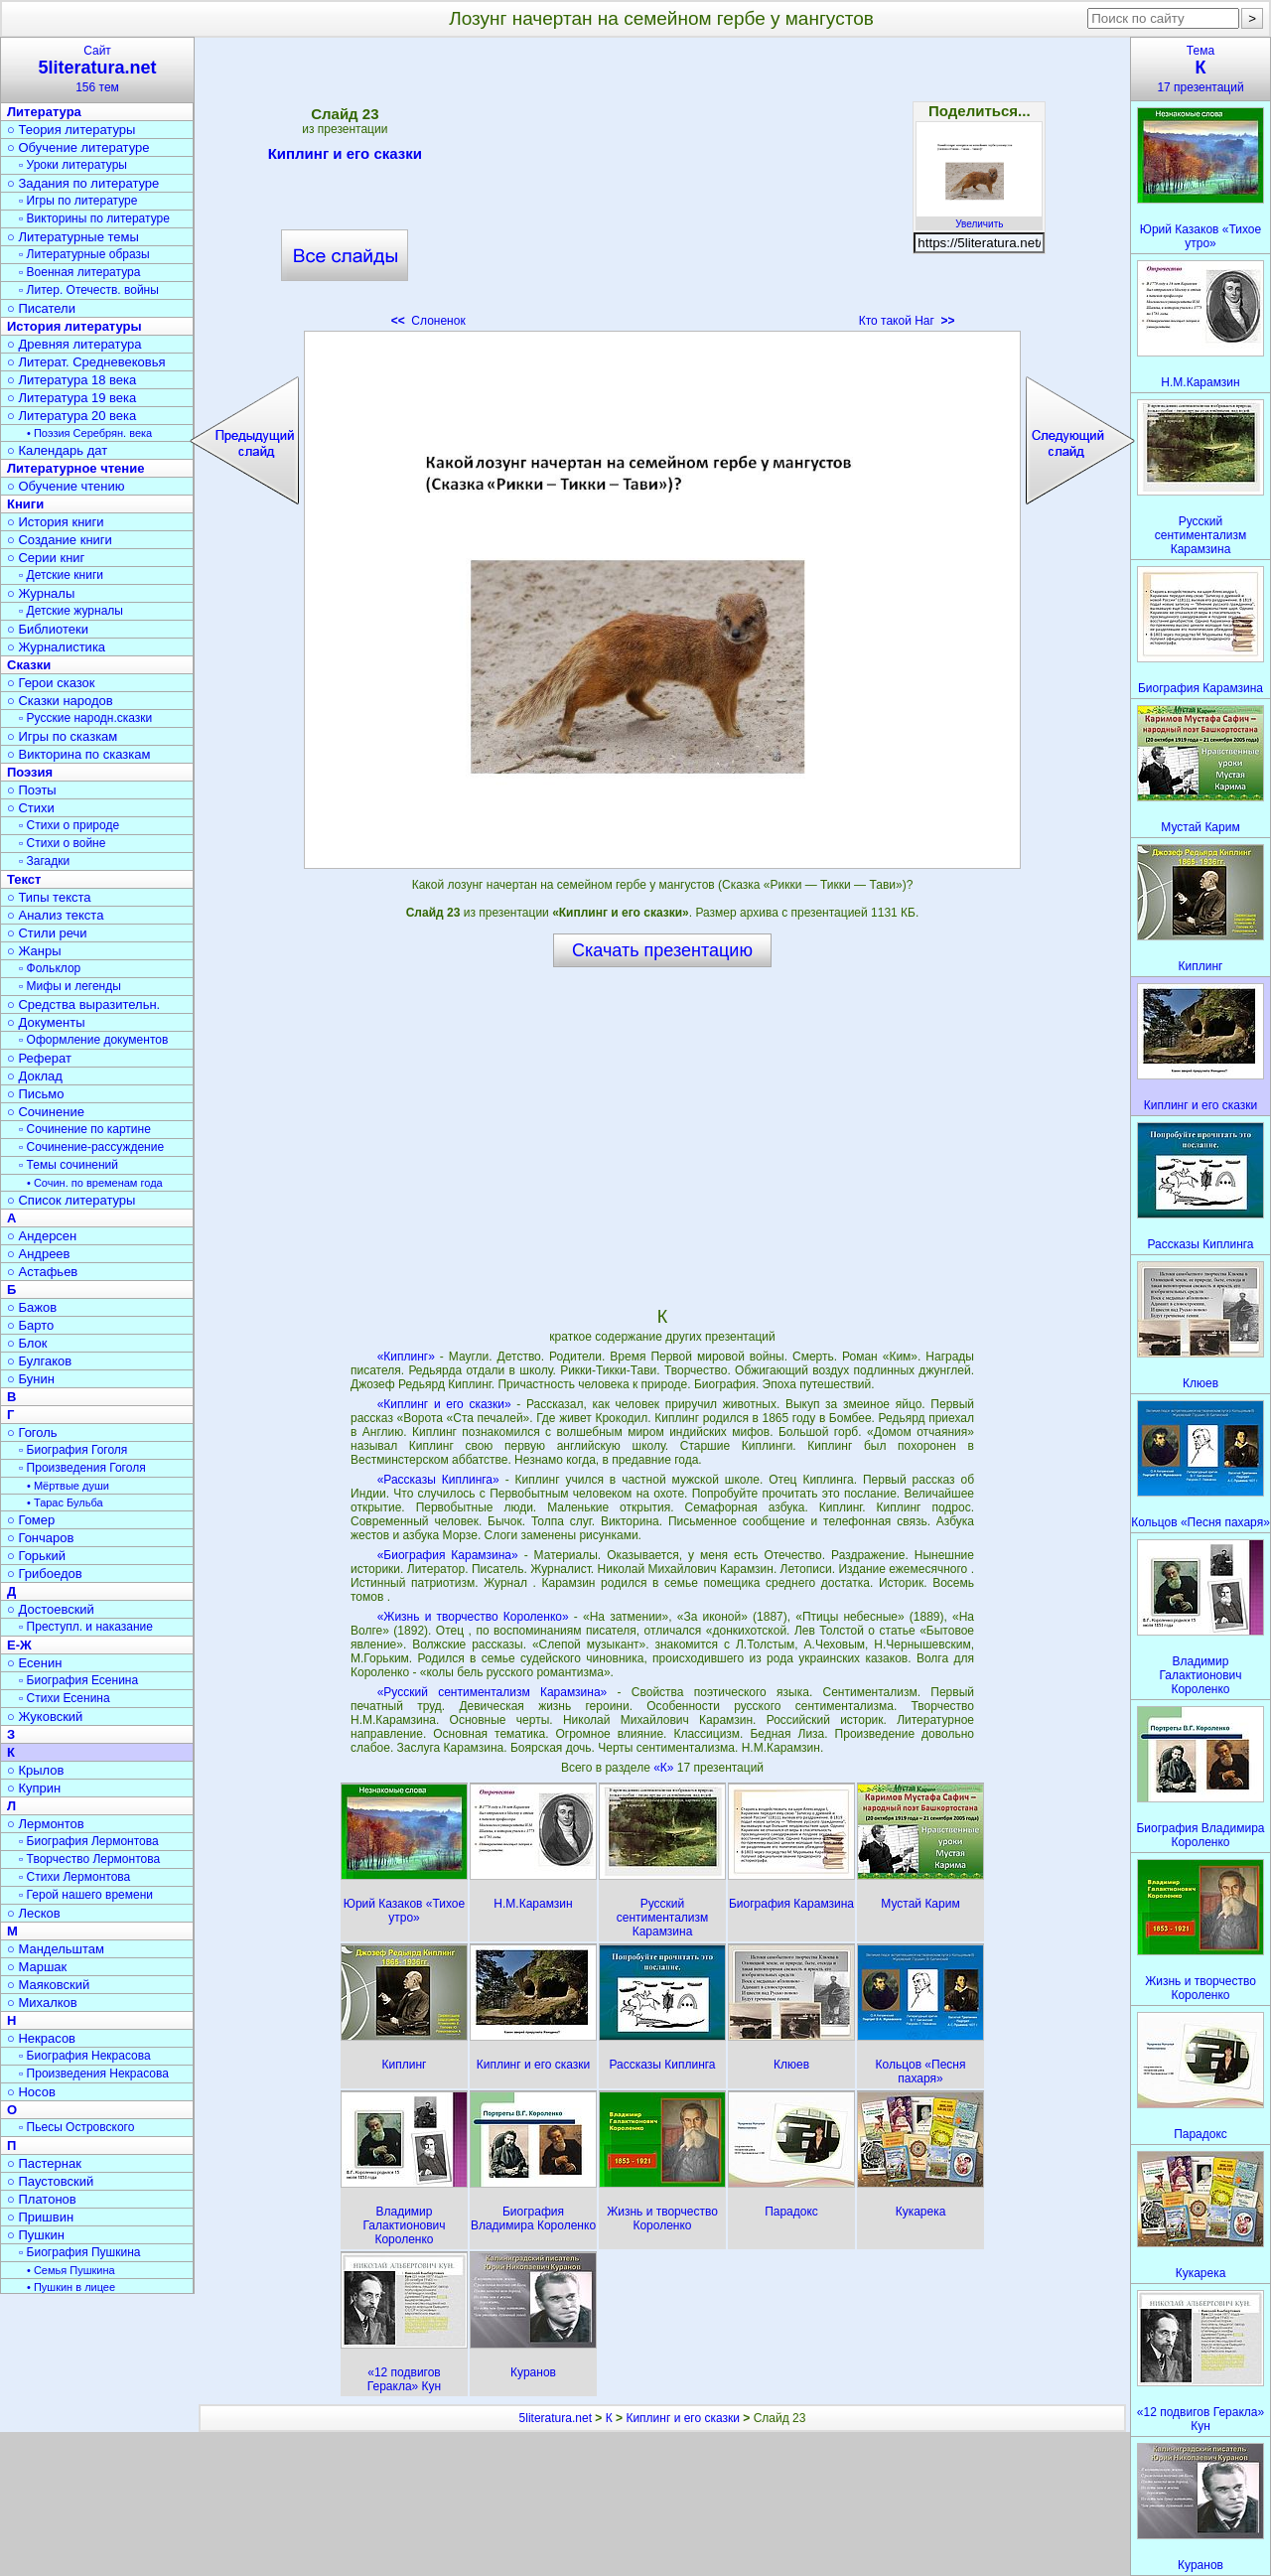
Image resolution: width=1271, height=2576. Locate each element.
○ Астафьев (42, 1271)
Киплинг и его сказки (345, 157)
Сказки (29, 664)
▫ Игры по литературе (78, 201)
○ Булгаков (39, 1361)
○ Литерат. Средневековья (86, 362)
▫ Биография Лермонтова (89, 1841)
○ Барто (30, 1325)
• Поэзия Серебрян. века (89, 433)
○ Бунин (31, 1378)
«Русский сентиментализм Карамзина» (492, 1692)
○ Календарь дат (57, 450)
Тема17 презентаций (1200, 69)
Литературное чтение (75, 468)
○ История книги (55, 521)
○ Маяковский (48, 1984)
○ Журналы (40, 593)
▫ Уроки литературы (73, 165)
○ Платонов (41, 2199)
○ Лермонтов (45, 1823)
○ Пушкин (36, 2234)
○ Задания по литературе (83, 183)
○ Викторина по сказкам (78, 754)
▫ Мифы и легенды (70, 986)
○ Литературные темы (73, 236)
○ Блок (27, 1343)
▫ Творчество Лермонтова (89, 1859)
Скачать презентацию (662, 950)
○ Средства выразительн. (83, 1004)
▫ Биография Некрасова (85, 2056)
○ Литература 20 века (71, 415)
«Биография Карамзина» (447, 1555)
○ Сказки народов (60, 700)
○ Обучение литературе (78, 147)
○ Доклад (35, 1076)
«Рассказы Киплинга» (438, 1480)
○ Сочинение (45, 1111)
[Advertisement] (662, 189)
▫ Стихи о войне (62, 843)
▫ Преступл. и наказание (86, 1627)
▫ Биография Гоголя (73, 1450)
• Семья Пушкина (71, 2270)
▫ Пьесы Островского (76, 2127)
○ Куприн (34, 1788)
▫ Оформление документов (93, 1040)
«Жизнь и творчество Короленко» (473, 1617)
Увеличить (979, 218)
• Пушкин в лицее (71, 2287)
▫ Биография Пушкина (79, 2252)
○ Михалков (42, 2002)
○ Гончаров (40, 1537)
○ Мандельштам (55, 1948)
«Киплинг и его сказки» (444, 1404)
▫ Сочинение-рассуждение (91, 1147)
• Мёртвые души (68, 1486)
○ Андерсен (41, 1235)
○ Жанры (34, 950)
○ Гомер (31, 1519)
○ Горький (36, 1555)
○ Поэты (32, 790)
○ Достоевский (50, 1609)
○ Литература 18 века (71, 379)
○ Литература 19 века (71, 397)
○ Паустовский (50, 2181)
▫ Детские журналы (71, 611)
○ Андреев (39, 1253)
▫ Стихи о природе (69, 825)
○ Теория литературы (71, 129)
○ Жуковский (44, 1716)
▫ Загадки (44, 861)
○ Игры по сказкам (62, 736)
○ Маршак (37, 1966)
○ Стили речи (47, 933)
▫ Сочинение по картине (85, 1129)
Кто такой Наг (907, 321)
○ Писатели (41, 308)
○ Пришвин (40, 2217)
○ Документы (45, 1022)
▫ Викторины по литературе (94, 218)
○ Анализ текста (55, 915)
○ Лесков (34, 1913)
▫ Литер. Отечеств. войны (89, 290)
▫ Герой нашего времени (86, 1895)
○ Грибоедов (44, 1573)
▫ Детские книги (61, 575)
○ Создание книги (59, 539)
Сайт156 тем (97, 69)
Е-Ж (19, 1645)
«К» (665, 1768)
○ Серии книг (45, 557)
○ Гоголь (32, 1432)
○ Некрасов (41, 2038)
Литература (44, 111)
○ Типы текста (49, 897)
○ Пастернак (44, 2163)
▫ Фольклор (49, 968)
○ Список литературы (71, 1200)
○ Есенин (34, 1662)
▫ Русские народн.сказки (85, 718)
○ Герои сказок (51, 682)
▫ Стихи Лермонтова (74, 1877)
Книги (25, 504)
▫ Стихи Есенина (64, 1698)
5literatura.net (555, 2418)
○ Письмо (36, 1093)
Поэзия (30, 772)
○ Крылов (35, 1770)
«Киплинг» (406, 1356)
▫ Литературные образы (84, 254)
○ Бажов (32, 1307)
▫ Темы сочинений (68, 1165)
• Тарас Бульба (65, 1502)
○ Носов (31, 2091)
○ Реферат (39, 1058)
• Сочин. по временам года (95, 1183)
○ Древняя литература (74, 344)
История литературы (74, 326)
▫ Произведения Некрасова (94, 2073)
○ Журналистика (56, 647)
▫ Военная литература (79, 272)
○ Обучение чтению (66, 486)
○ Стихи (31, 807)
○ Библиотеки (47, 629)
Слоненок (428, 321)
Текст (24, 879)
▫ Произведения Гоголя (82, 1468)
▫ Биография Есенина (78, 1680)
